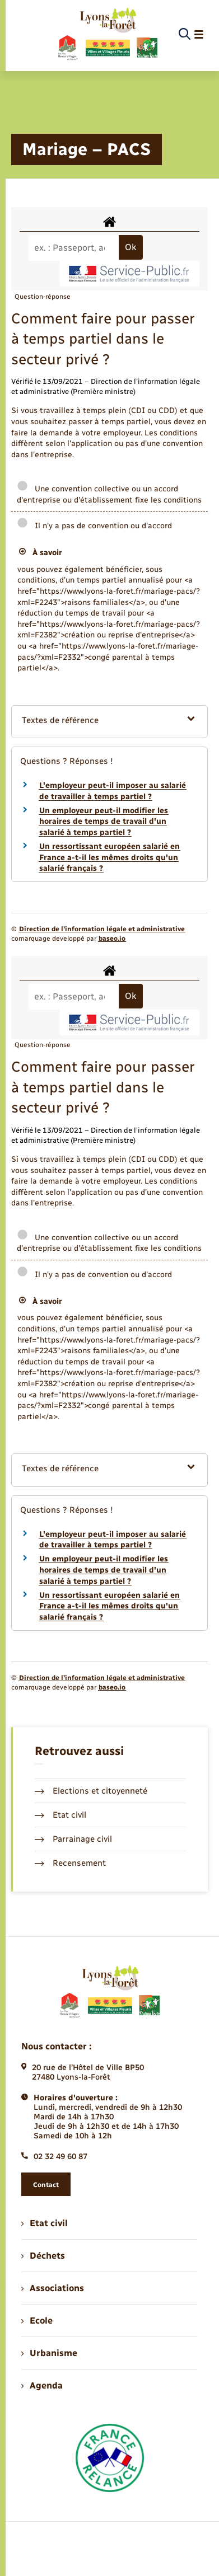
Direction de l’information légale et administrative (102, 929)
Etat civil (60, 1815)
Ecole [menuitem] (37, 2320)
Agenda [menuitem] (42, 2385)
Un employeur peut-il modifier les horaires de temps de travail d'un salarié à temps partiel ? (103, 821)
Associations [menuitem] (52, 2288)
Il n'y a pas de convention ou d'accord (94, 526)
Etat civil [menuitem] (44, 2223)
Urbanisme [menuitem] (49, 2353)
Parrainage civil (73, 1839)
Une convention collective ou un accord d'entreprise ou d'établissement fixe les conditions (109, 494)
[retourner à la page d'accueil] (107, 35)
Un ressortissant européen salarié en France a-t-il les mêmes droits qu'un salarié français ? (109, 857)
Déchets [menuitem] (43, 2255)
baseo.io (112, 938)
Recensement (70, 1863)
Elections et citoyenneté (91, 1791)
